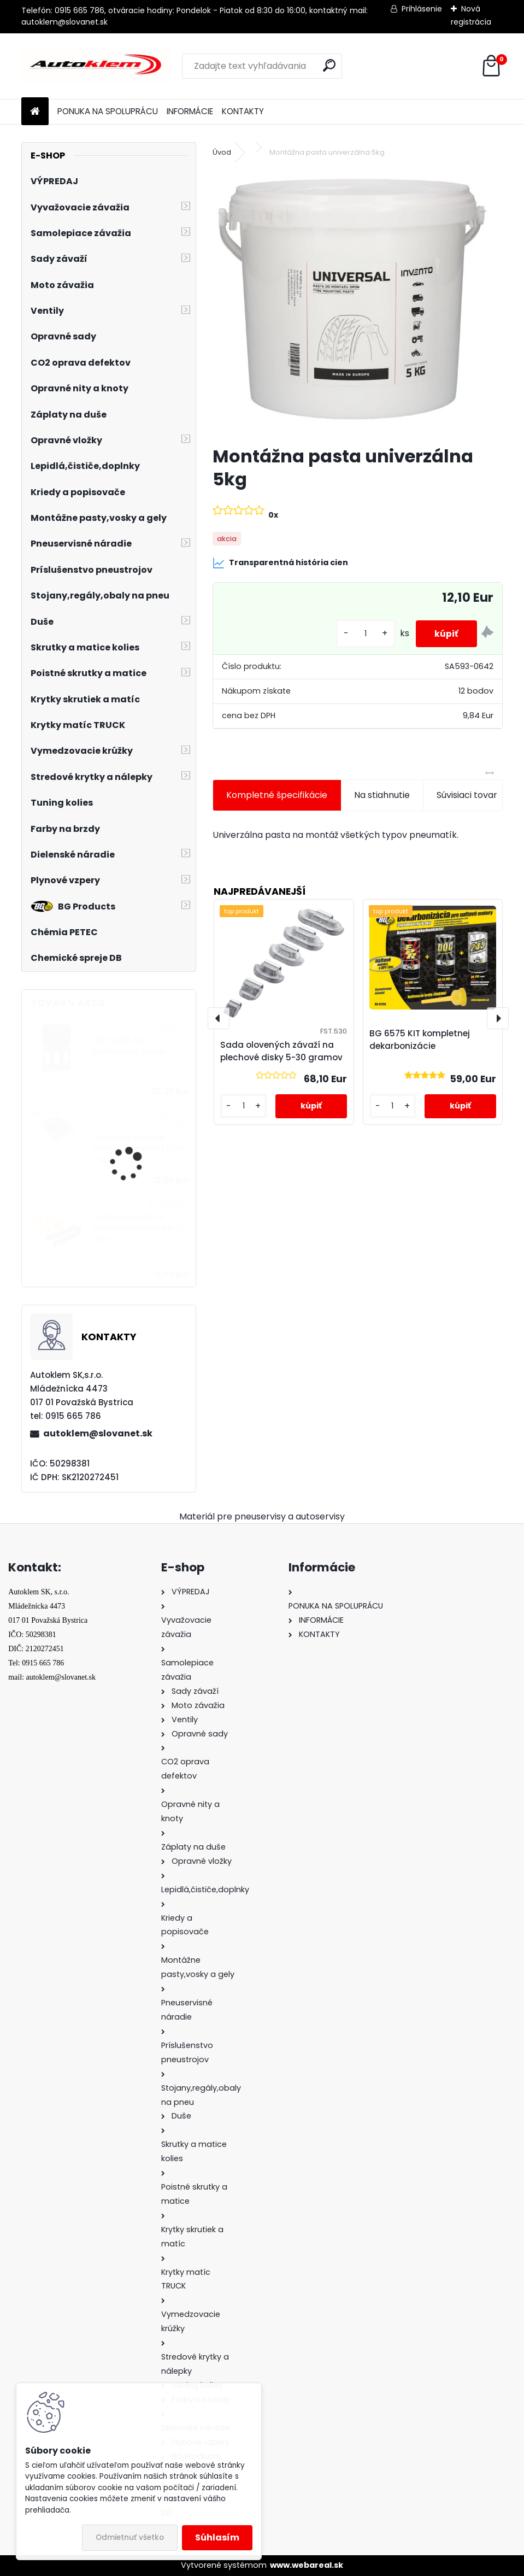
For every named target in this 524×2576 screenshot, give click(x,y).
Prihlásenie (422, 8)
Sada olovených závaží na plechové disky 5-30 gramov (281, 1051)
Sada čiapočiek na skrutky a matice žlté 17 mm (138, 1228)
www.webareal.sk (306, 2565)
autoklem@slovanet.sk (97, 1433)
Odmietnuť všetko (130, 2537)
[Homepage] (35, 111)
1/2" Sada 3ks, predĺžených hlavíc (130, 1046)
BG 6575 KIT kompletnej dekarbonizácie (419, 1040)
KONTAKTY (243, 111)
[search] (329, 65)
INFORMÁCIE (190, 111)
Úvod (222, 152)
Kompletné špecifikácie (276, 795)
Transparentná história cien (280, 563)
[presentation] (218, 1018)
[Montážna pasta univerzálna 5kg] (358, 303)
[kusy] (359, 633)
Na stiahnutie (382, 795)
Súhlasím (217, 2537)
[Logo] (96, 66)
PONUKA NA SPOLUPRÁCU (107, 111)
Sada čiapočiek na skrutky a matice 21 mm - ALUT (139, 1148)
